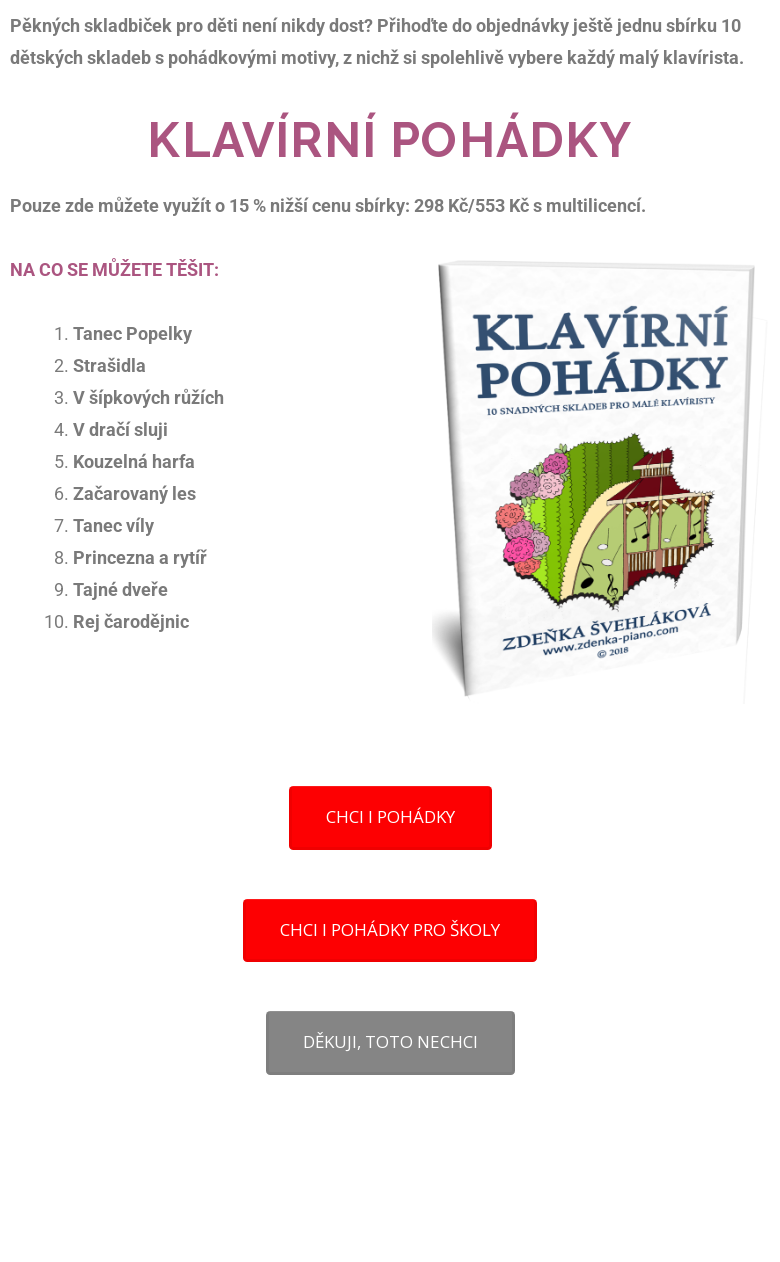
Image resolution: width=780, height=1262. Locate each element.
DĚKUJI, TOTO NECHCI (390, 1041)
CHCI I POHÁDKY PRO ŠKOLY (390, 929)
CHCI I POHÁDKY (390, 816)
